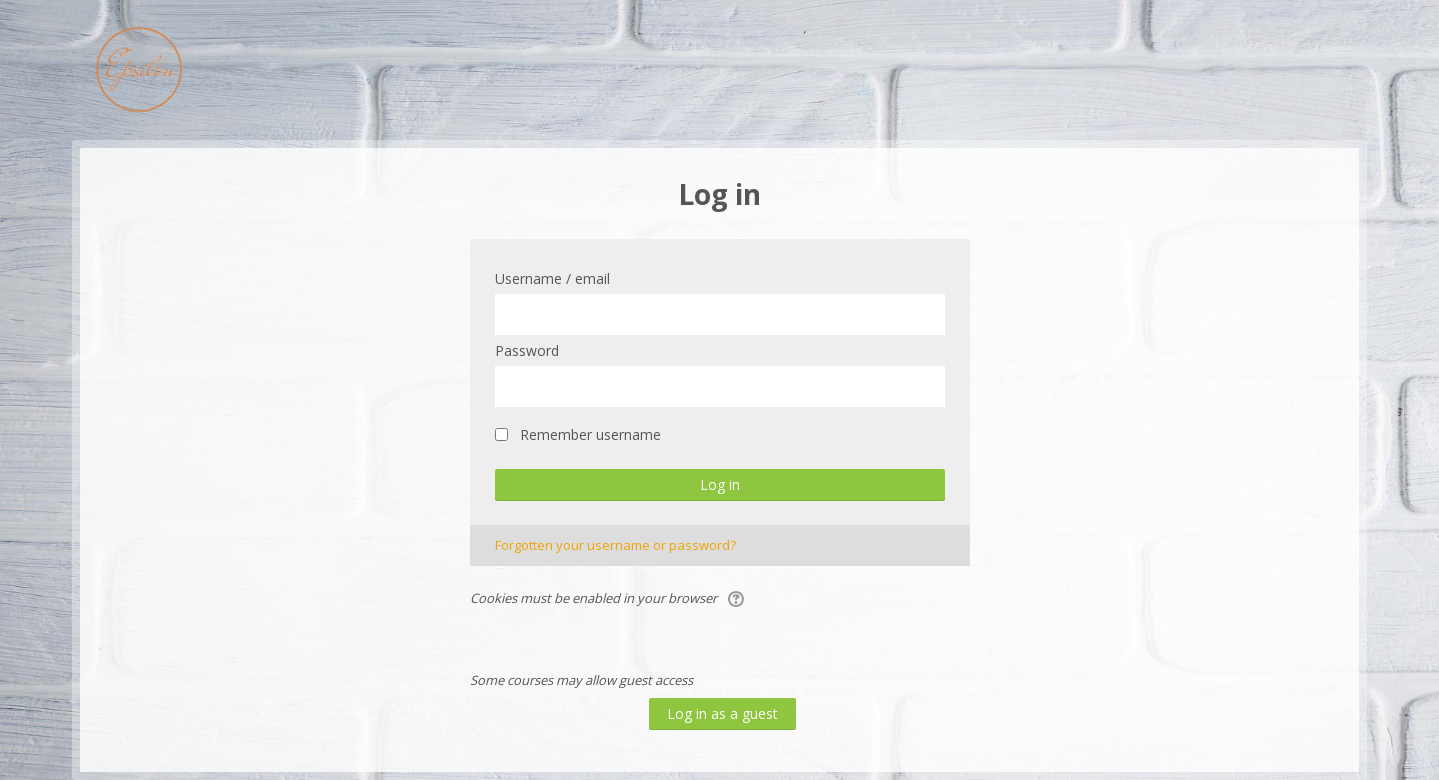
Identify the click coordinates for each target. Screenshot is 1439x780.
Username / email (552, 278)
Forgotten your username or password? (615, 545)
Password (527, 350)
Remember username (590, 434)
